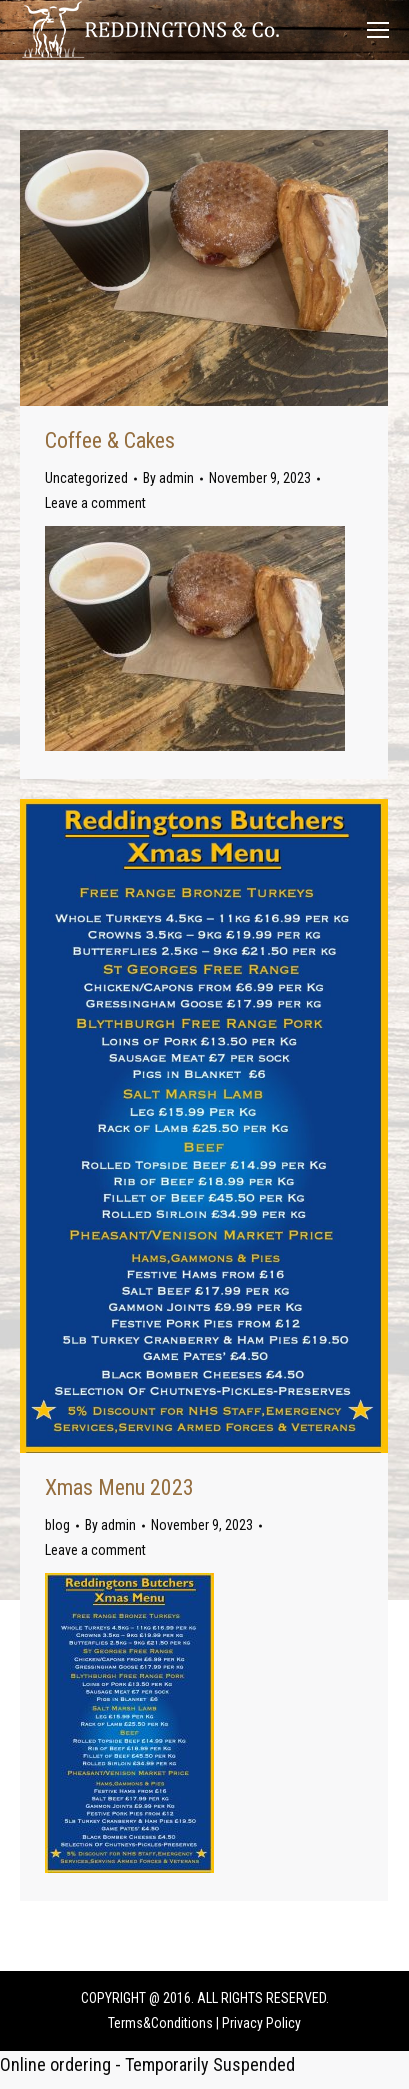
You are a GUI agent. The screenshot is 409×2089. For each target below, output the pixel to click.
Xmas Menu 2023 (119, 1487)
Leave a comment (95, 503)
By (168, 478)
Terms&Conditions (160, 2023)
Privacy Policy (261, 2023)
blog (57, 1525)
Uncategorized (86, 478)
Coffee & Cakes (110, 440)
